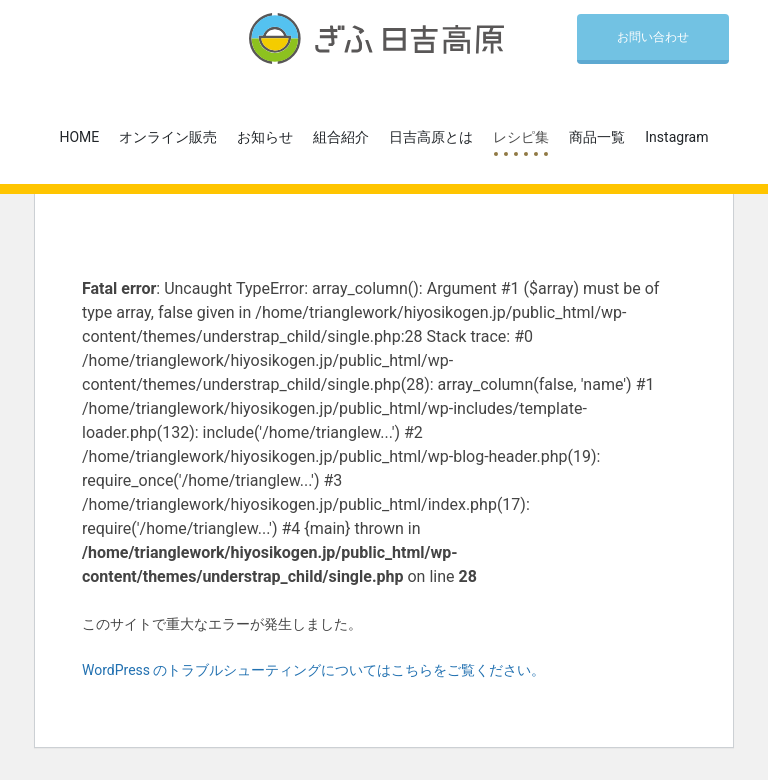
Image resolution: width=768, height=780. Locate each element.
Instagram (676, 137)
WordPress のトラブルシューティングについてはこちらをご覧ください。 (314, 670)
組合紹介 (341, 137)
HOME (80, 137)
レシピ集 (521, 137)
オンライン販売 (168, 137)
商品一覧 (597, 137)
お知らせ (265, 137)
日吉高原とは (431, 137)
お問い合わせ (653, 37)
